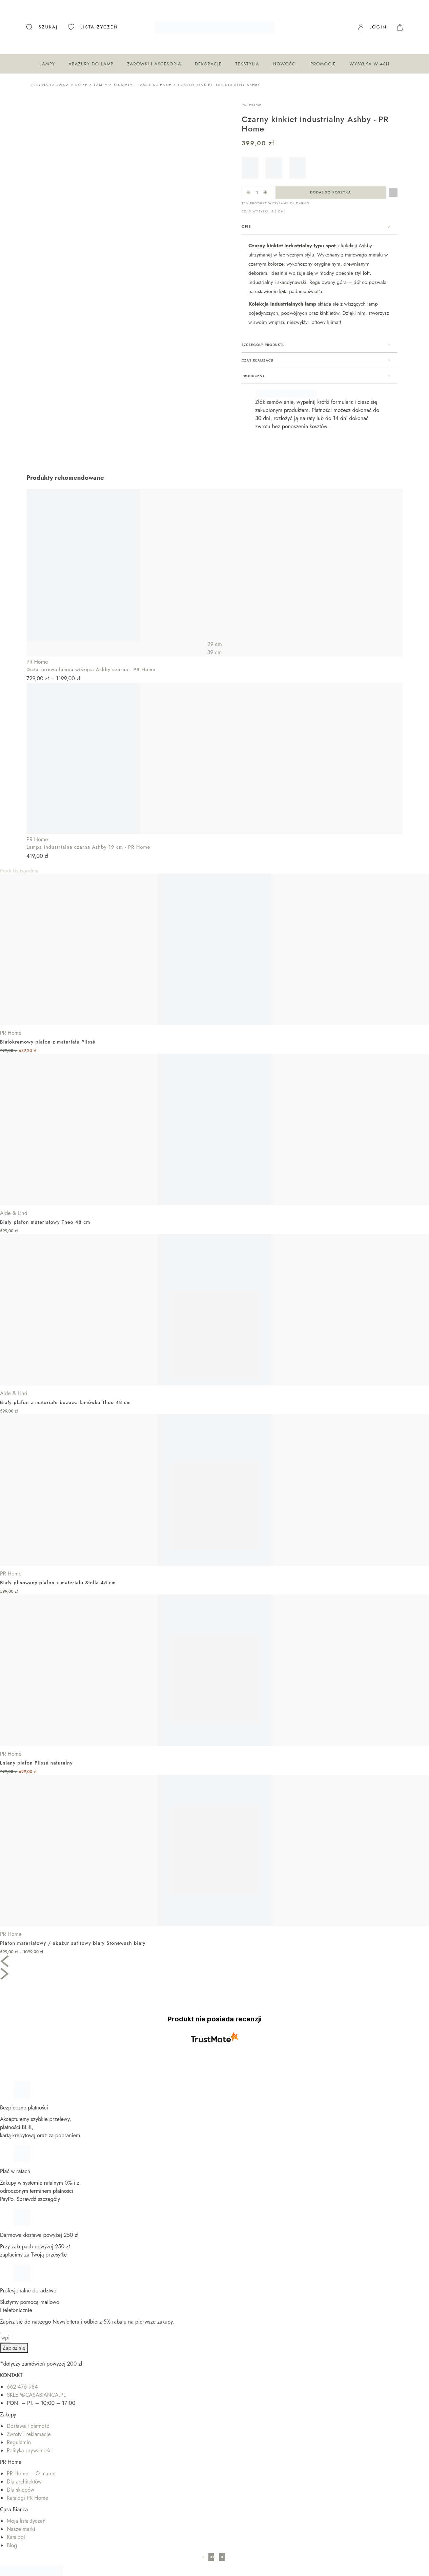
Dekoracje (208, 64)
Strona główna (50, 84)
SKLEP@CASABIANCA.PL (36, 2380)
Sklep (81, 84)
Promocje (323, 64)
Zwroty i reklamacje (28, 2420)
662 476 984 (22, 2372)
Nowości (285, 64)
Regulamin (19, 2428)
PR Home (252, 104)
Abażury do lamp (91, 64)
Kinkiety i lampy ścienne (143, 84)
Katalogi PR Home (27, 2483)
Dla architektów (24, 2467)
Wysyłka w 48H (369, 64)
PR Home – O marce (31, 2459)
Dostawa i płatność (28, 2411)
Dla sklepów (20, 2475)
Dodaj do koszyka (330, 192)
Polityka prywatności (30, 2436)
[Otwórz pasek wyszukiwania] (42, 27)
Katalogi (16, 2523)
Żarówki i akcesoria (154, 64)
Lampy (47, 64)
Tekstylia (247, 64)
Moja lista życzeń (26, 2506)
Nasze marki (21, 2514)
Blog (12, 2531)
